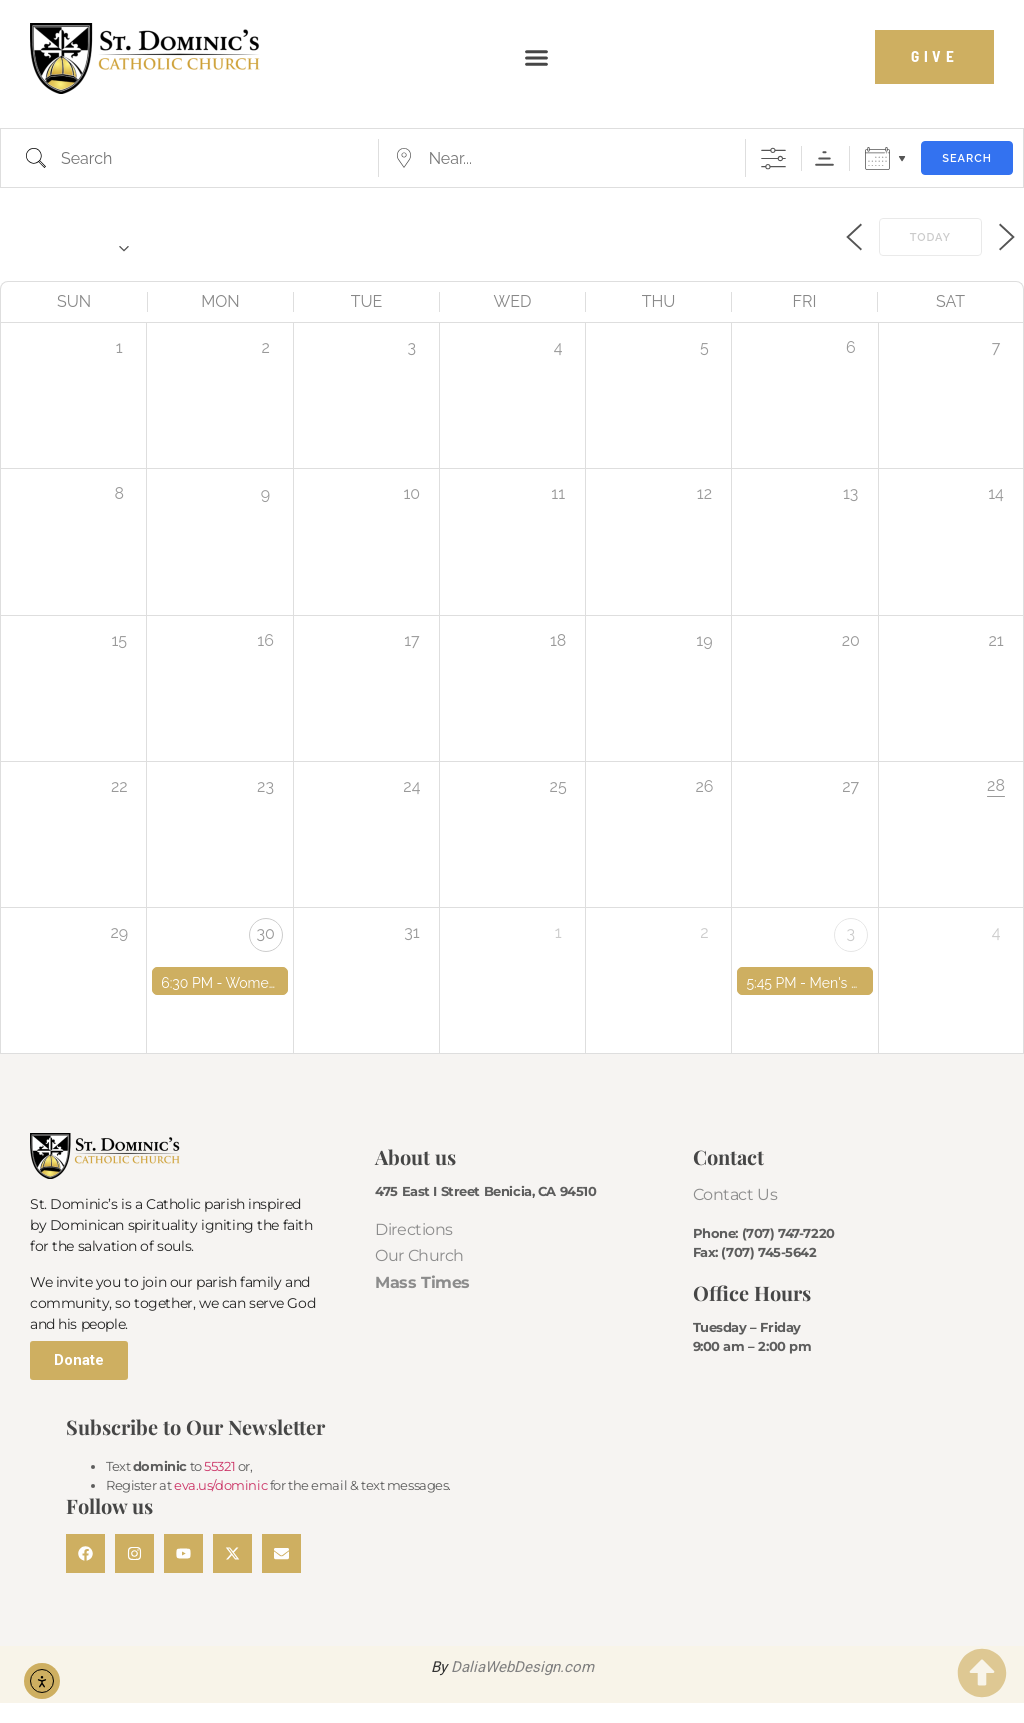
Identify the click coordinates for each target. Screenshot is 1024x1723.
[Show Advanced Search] (773, 158)
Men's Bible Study (868, 983)
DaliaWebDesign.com (522, 1667)
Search (967, 158)
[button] (536, 57)
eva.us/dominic (220, 1485)
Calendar (877, 158)
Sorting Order (824, 158)
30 (265, 933)
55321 (219, 1466)
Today (930, 237)
